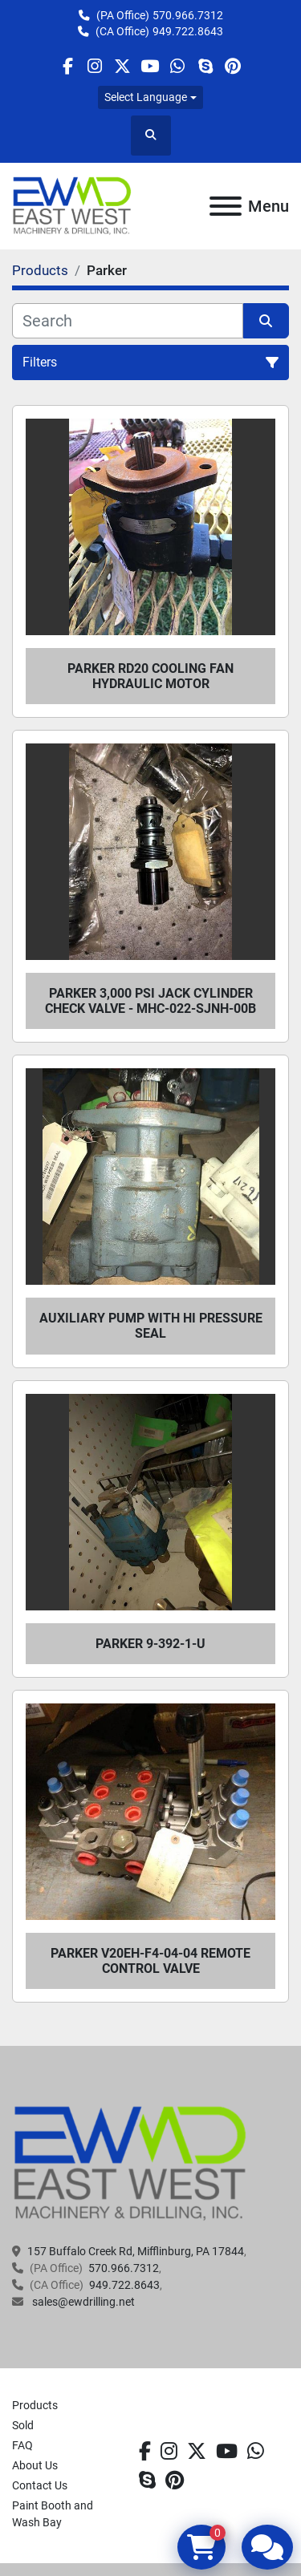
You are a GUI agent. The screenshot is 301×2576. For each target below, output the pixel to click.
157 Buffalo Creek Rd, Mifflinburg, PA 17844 (135, 2251)
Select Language (145, 97)
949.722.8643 (188, 31)
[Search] (127, 320)
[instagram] (95, 66)
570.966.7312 (188, 15)
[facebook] (67, 66)
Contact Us (39, 2485)
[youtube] (149, 66)
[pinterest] (232, 66)
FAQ (22, 2445)
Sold (23, 2425)
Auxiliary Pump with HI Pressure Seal (150, 1325)
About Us (35, 2465)
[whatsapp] (178, 66)
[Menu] (225, 206)
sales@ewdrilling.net (82, 2301)
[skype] (205, 66)
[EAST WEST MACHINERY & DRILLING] (130, 2163)
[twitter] (122, 66)
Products (35, 2405)
